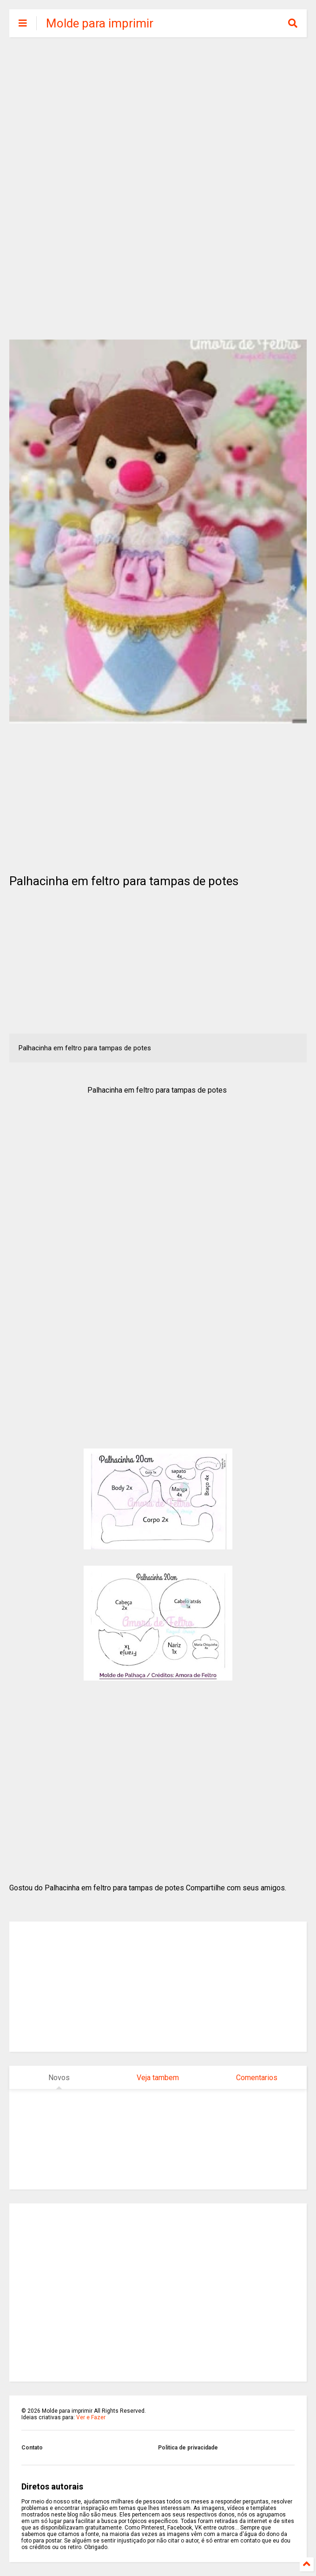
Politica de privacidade (188, 2447)
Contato (32, 2447)
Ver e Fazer (90, 2417)
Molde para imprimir (99, 23)
